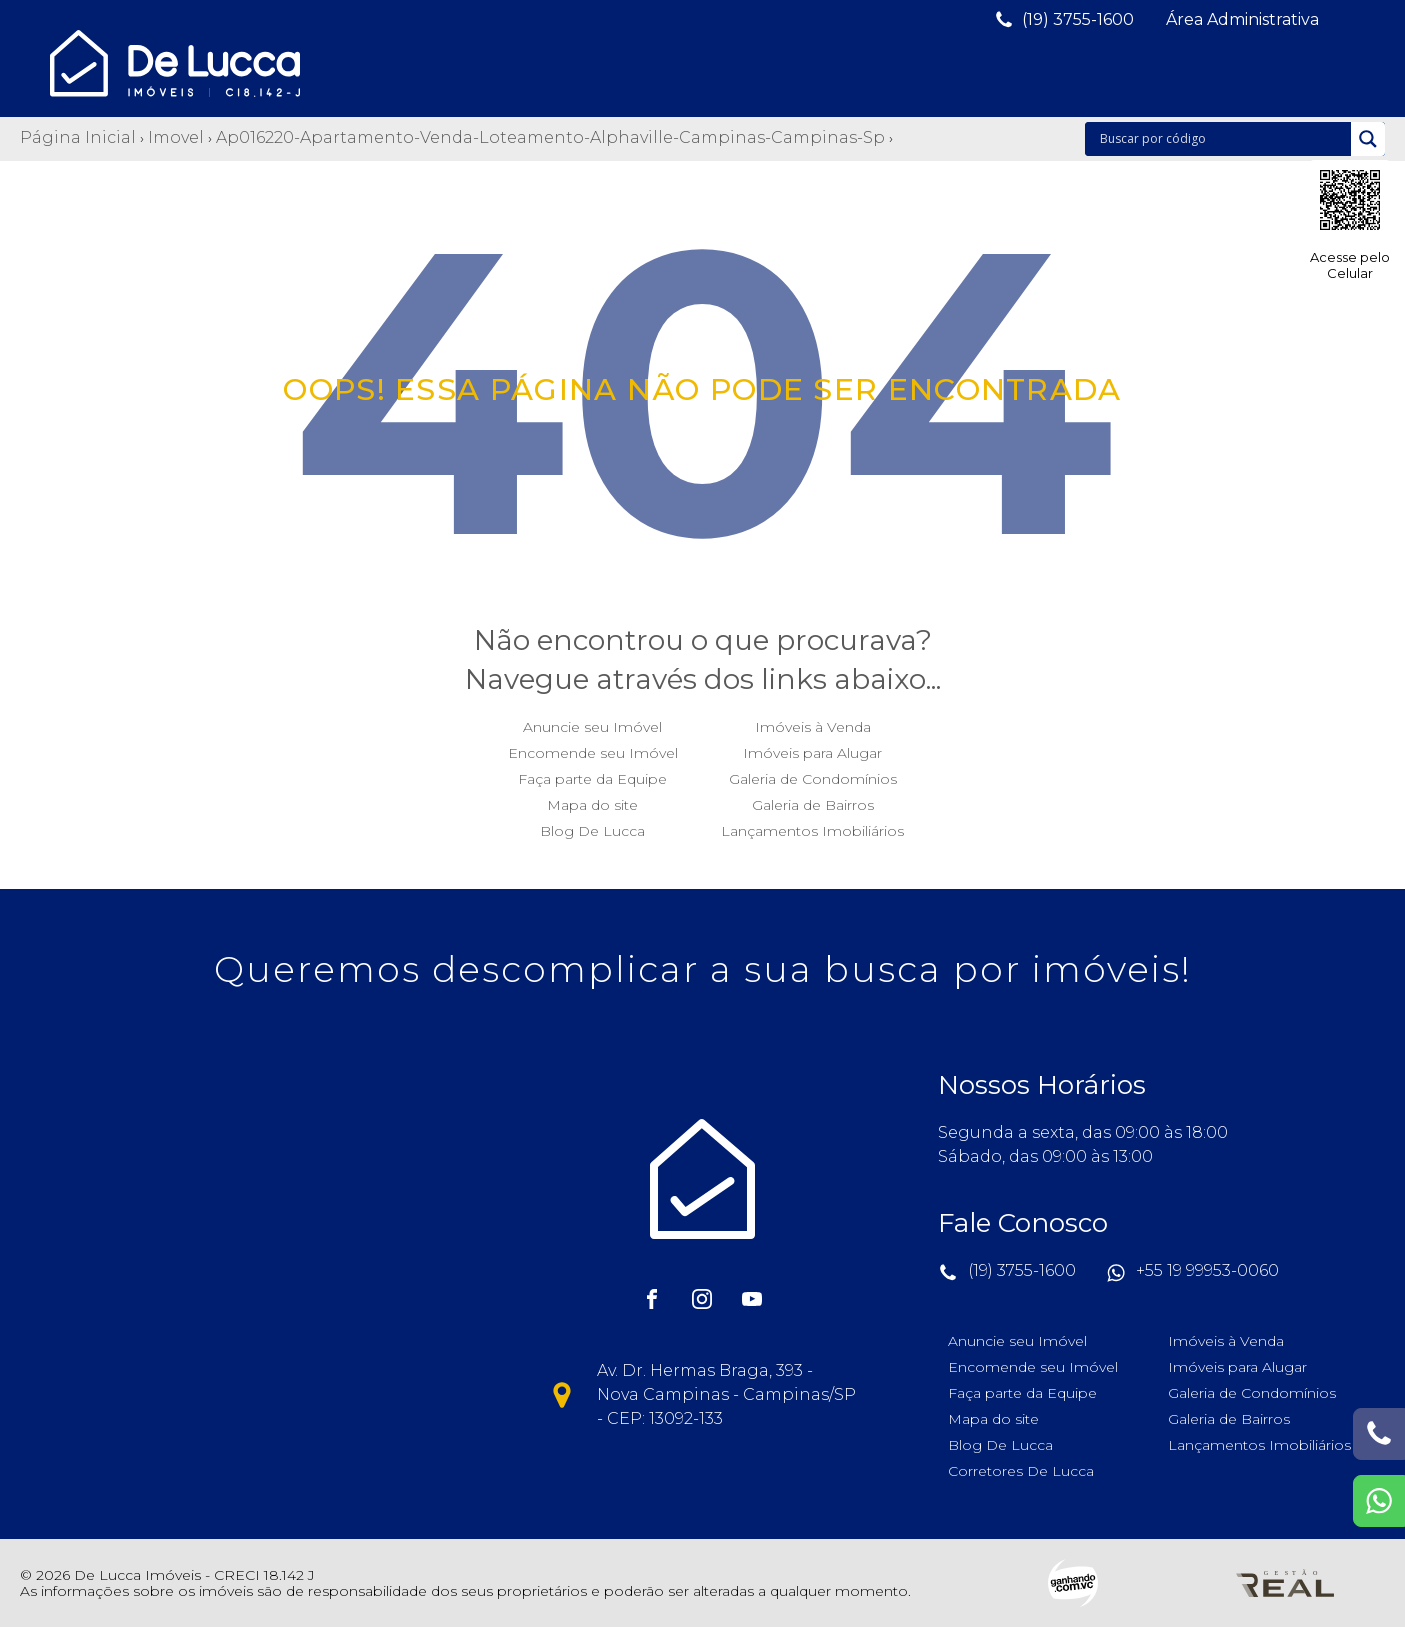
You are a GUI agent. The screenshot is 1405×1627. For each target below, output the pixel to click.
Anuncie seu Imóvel (592, 722)
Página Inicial (78, 137)
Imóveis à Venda (813, 722)
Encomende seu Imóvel (593, 748)
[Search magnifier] (1368, 139)
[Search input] (1223, 139)
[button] (1064, 20)
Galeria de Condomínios (813, 774)
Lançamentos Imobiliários (812, 826)
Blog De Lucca (592, 826)
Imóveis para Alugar (812, 748)
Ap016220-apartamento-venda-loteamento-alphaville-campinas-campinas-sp (550, 137)
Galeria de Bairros (813, 800)
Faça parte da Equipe (592, 774)
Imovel (176, 137)
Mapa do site (592, 800)
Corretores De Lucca (1021, 1466)
